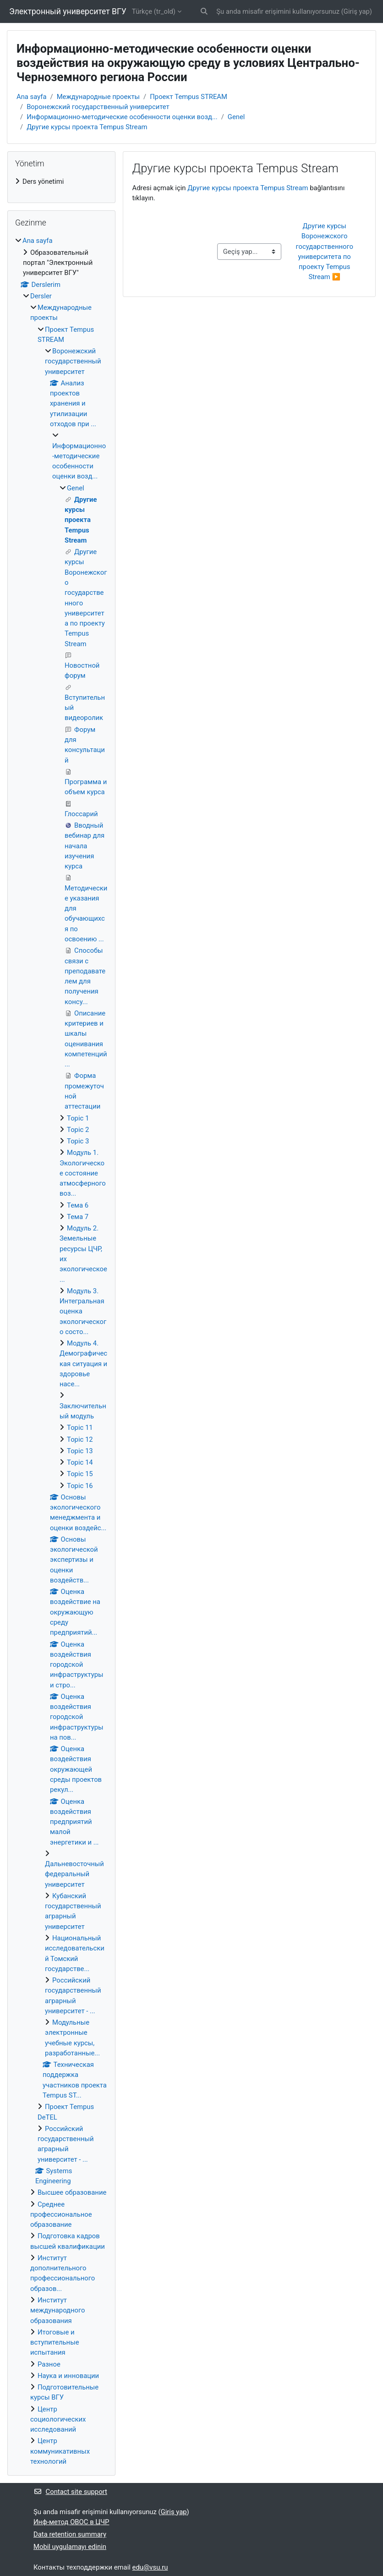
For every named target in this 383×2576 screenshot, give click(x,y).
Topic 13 (80, 1451)
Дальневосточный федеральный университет (74, 1874)
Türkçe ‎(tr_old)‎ (153, 11)
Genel (236, 117)
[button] (204, 11)
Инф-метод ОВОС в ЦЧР (71, 2522)
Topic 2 (78, 1130)
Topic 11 (80, 1427)
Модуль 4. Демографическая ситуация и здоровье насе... (83, 1363)
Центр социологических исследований (58, 2419)
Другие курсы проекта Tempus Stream (87, 127)
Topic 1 (78, 1118)
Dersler (41, 296)
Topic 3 (78, 1141)
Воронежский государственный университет (98, 107)
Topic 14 (80, 1462)
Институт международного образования (57, 2310)
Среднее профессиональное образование (61, 2214)
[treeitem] (61, 181)
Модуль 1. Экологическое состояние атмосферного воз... (83, 1172)
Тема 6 (77, 1205)
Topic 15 (80, 1474)
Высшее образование (72, 2192)
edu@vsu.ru (150, 2567)
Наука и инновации (68, 2376)
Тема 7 (77, 1217)
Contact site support (70, 2492)
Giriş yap (357, 11)
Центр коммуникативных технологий (60, 2451)
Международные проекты (98, 97)
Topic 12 (80, 1439)
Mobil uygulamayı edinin (69, 2547)
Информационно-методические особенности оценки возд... (122, 117)
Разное (49, 2364)
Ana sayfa (31, 97)
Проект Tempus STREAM (188, 97)
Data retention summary (69, 2534)
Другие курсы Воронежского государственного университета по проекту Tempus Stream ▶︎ (325, 251)
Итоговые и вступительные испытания (54, 2342)
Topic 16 (80, 1486)
